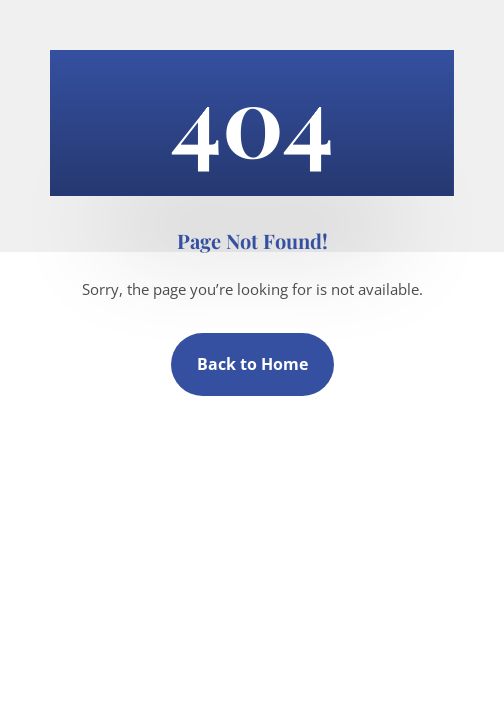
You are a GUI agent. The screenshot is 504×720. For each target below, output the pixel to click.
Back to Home (252, 364)
